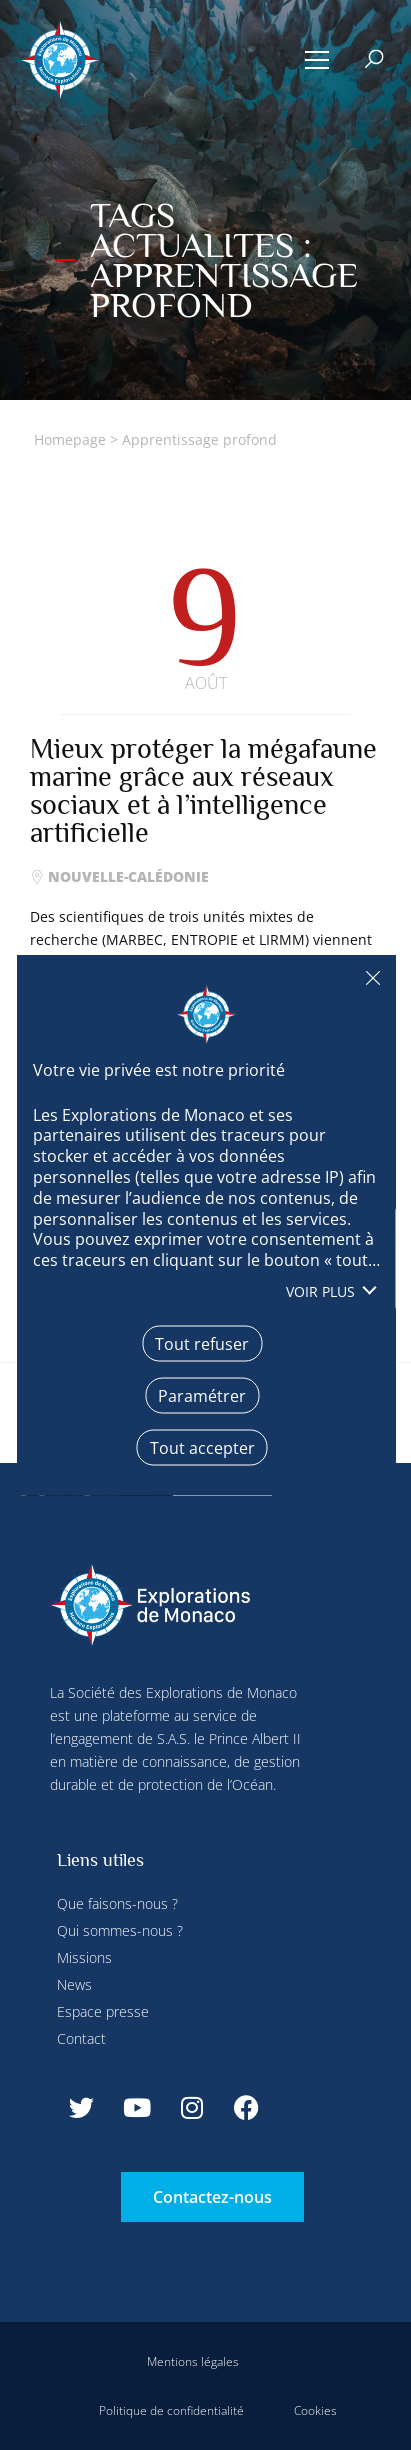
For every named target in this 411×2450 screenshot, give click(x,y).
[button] (317, 60)
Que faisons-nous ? (117, 1903)
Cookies (315, 2410)
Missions (84, 1957)
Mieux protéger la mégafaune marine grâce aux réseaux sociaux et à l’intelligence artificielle (203, 790)
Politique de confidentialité (171, 2410)
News (74, 1984)
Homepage (70, 439)
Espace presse (103, 2011)
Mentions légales (193, 2361)
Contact (81, 2038)
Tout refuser (372, 978)
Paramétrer (202, 1395)
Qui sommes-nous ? (120, 1930)
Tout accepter (201, 1447)
